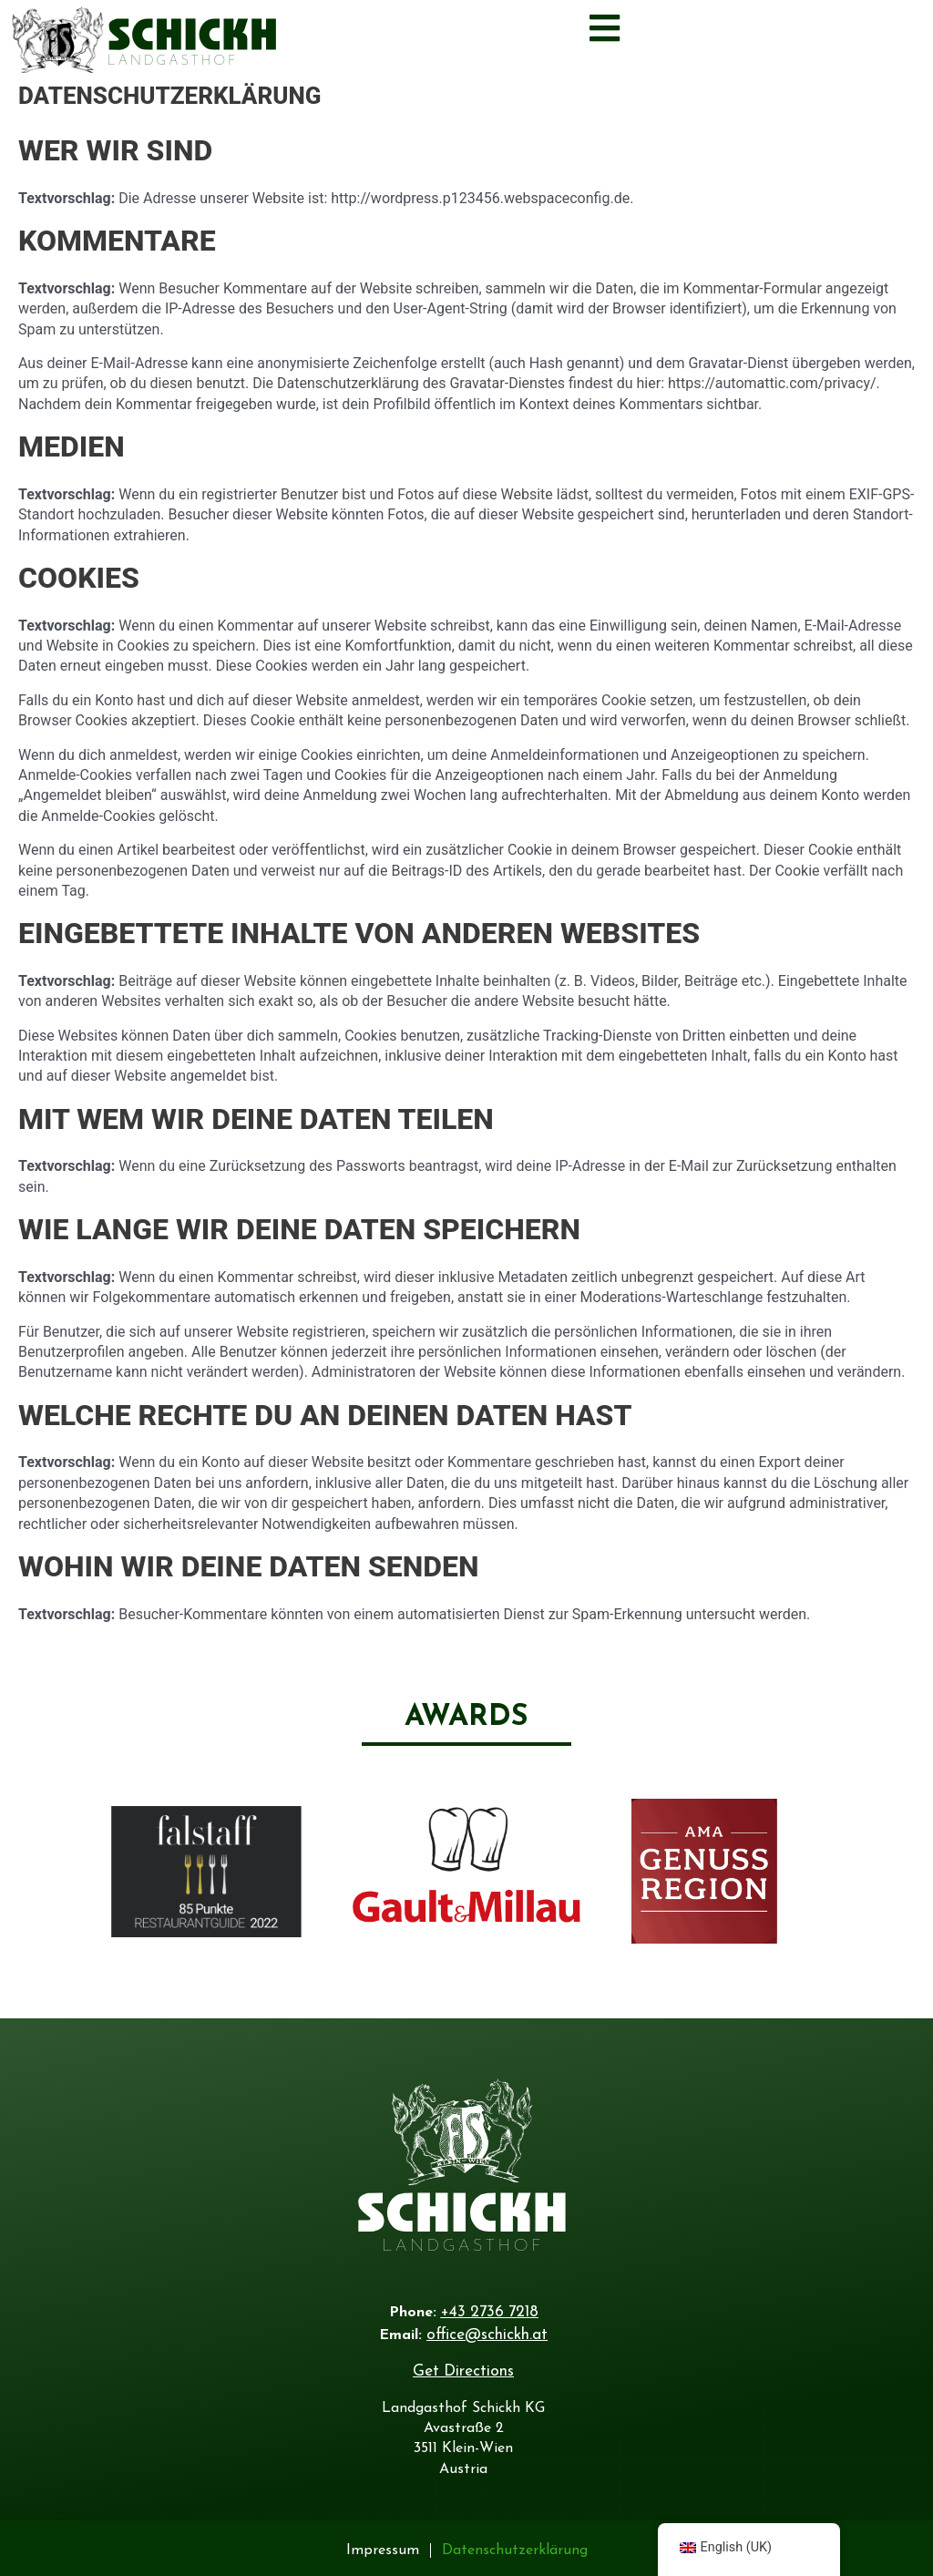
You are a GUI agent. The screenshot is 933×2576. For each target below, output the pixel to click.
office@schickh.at (487, 2332)
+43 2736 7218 (489, 2311)
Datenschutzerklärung (515, 2546)
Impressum (382, 2546)
